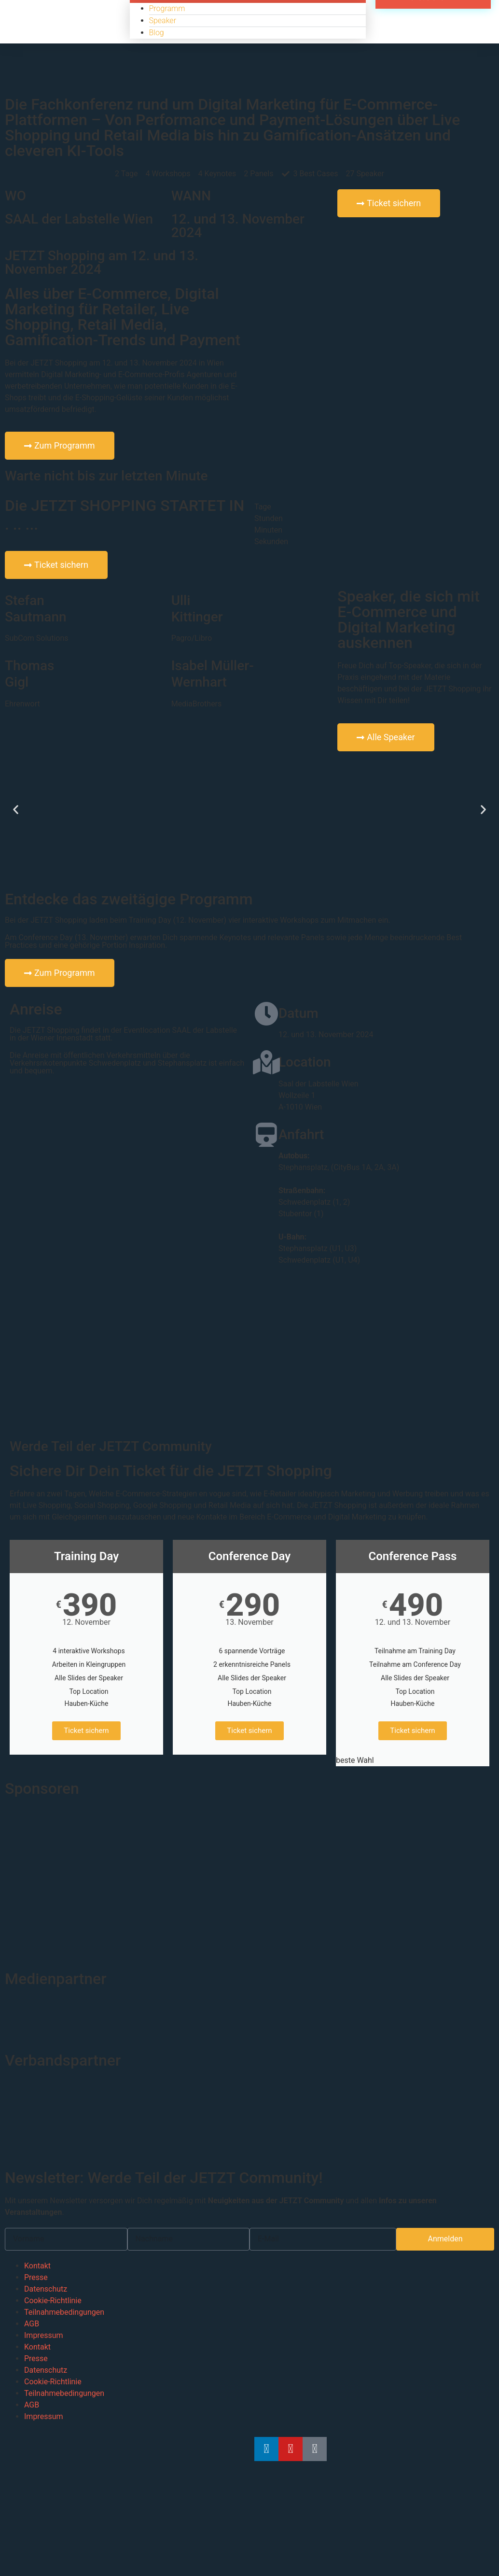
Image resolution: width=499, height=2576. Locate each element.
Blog (156, 32)
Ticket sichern (86, 1730)
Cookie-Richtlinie (53, 2300)
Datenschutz (45, 2289)
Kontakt (37, 2265)
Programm (167, 8)
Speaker (163, 20)
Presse (36, 2277)
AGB (31, 2323)
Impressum (43, 2335)
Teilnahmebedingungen (64, 2312)
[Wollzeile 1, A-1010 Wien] (249, 1353)
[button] (16, 809)
